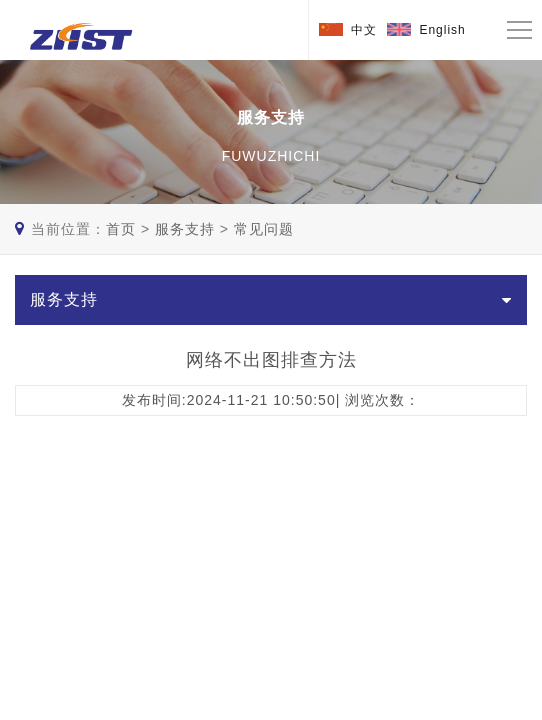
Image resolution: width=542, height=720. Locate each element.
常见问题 (264, 229)
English (442, 30)
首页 (121, 229)
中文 (364, 30)
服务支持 (185, 229)
